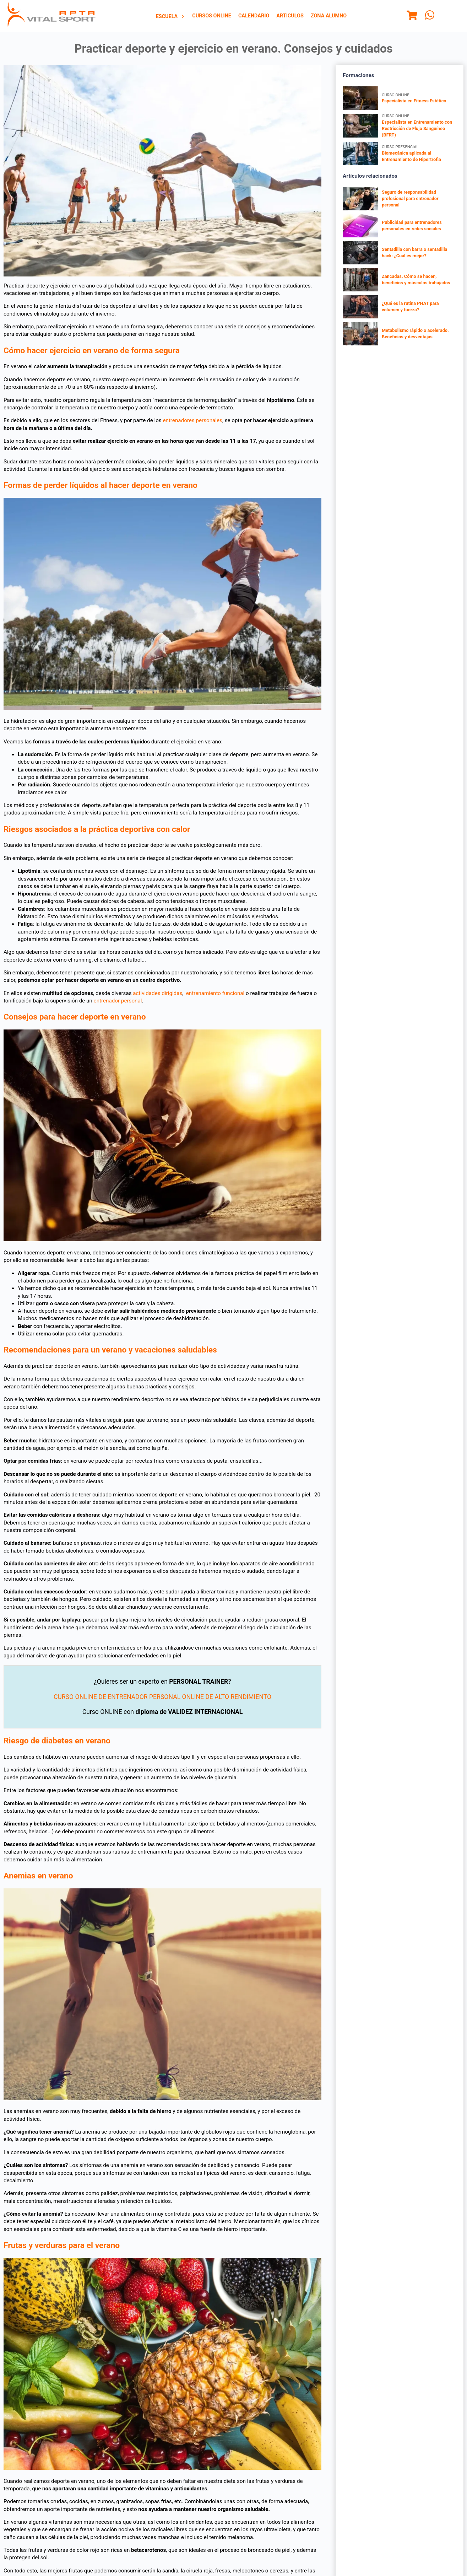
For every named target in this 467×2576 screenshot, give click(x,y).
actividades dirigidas (157, 993)
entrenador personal (118, 1000)
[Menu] (411, 16)
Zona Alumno (329, 16)
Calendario (253, 16)
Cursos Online (211, 16)
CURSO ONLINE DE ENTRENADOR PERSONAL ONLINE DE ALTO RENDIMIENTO (162, 1696)
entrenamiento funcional (215, 993)
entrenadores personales (192, 420)
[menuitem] (170, 16)
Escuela (170, 17)
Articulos (290, 16)
